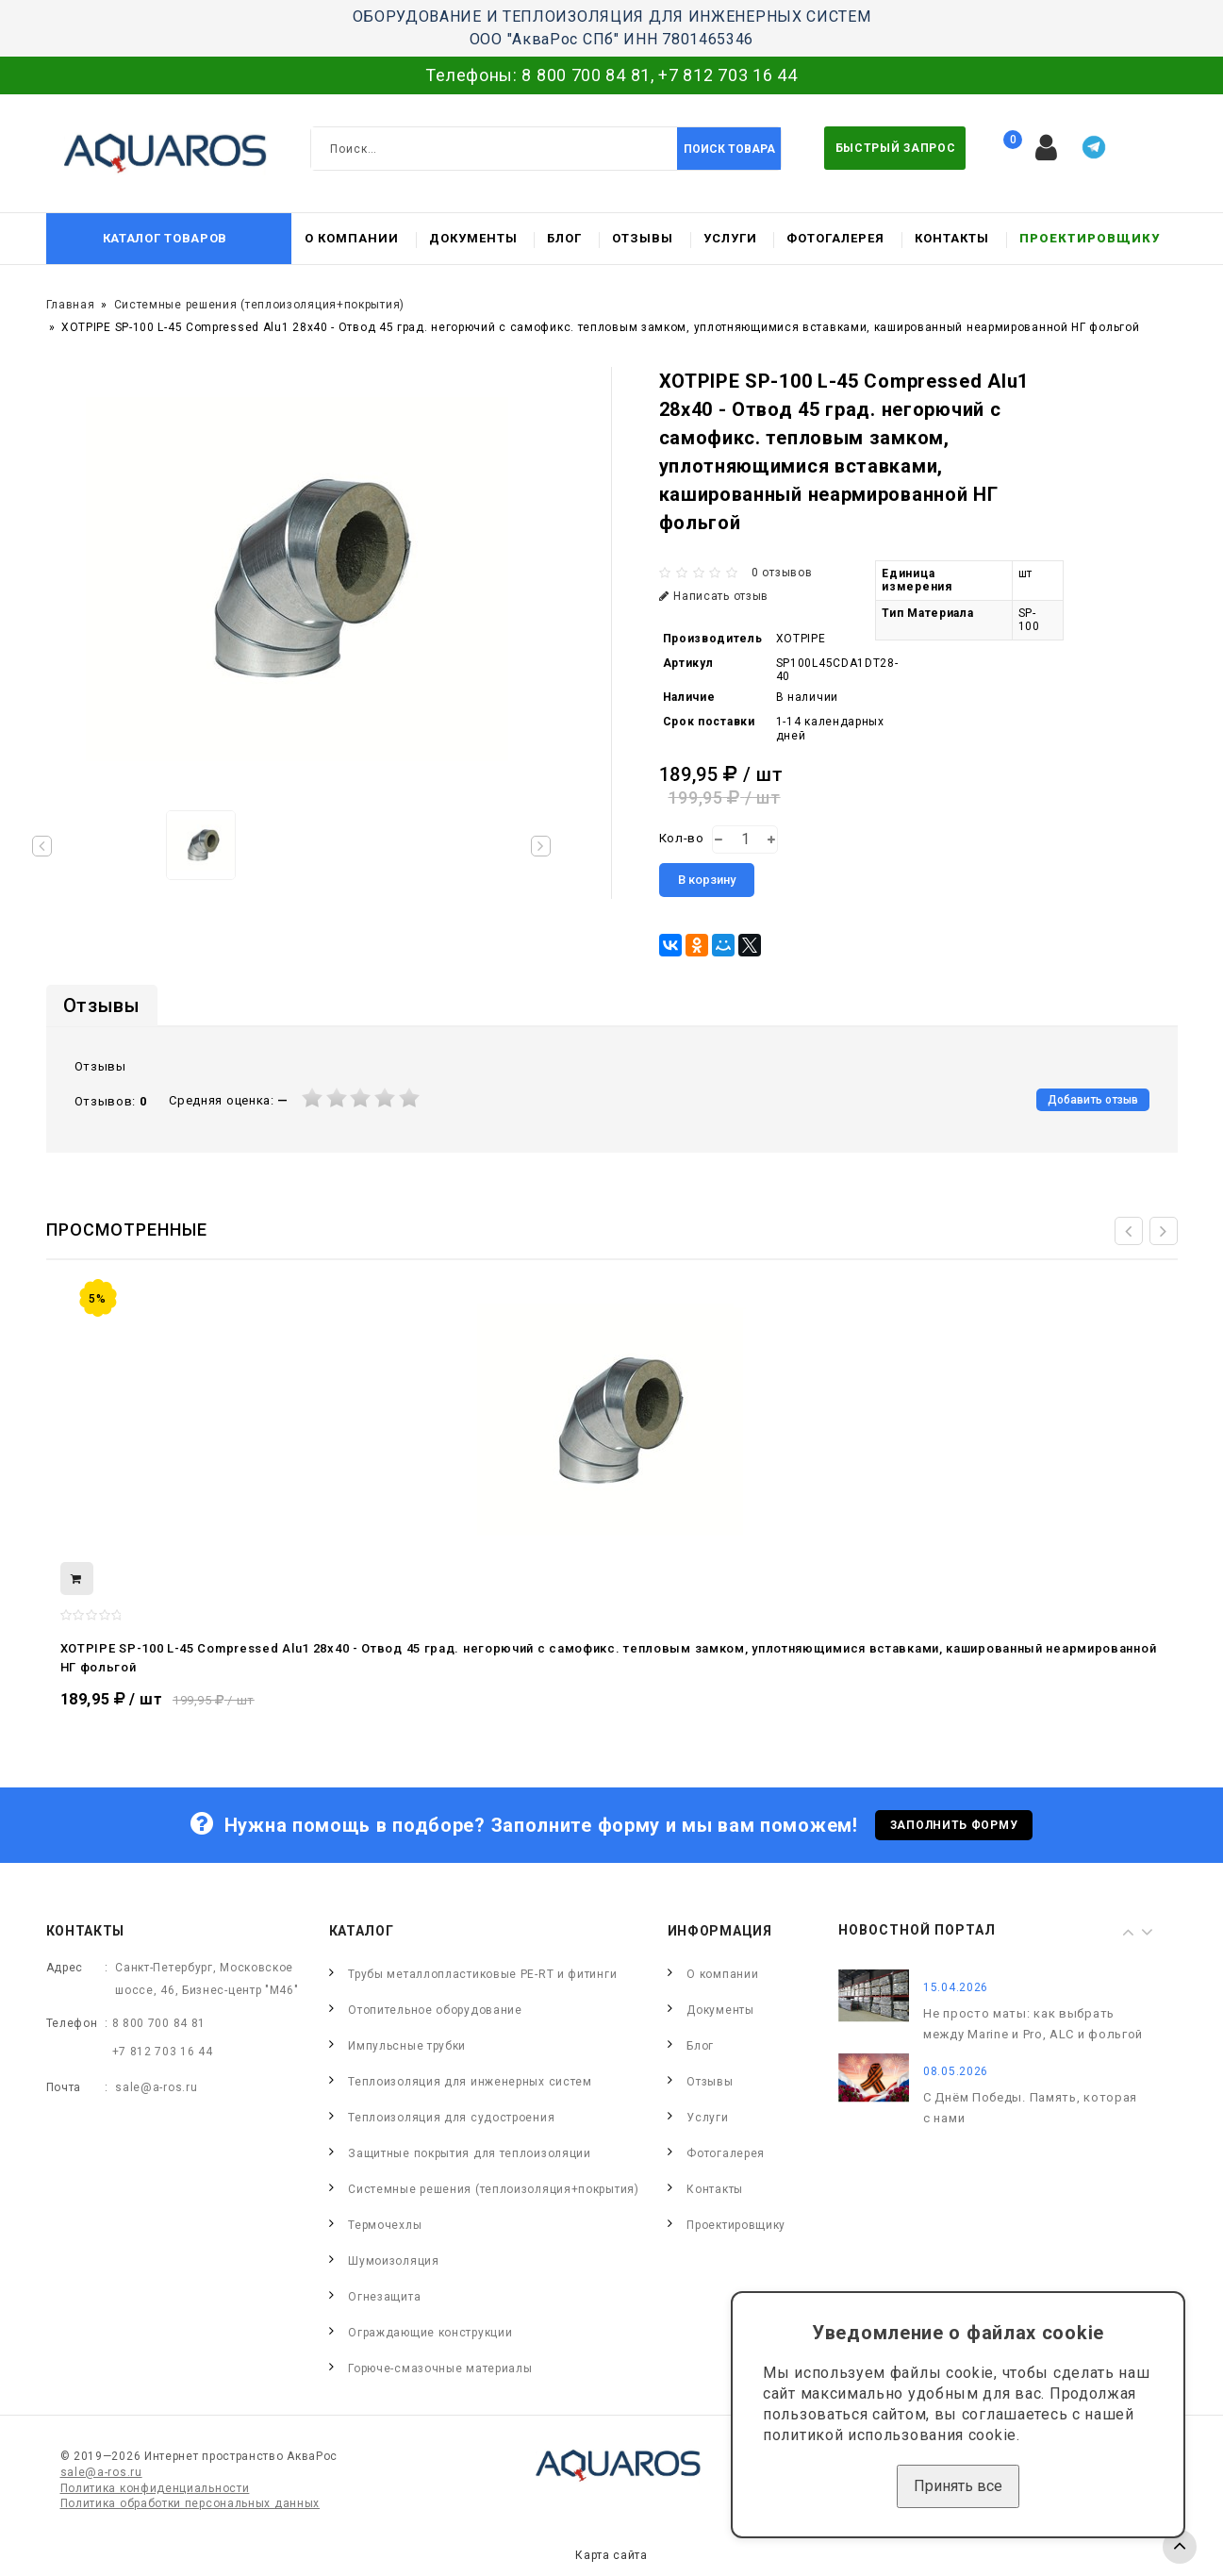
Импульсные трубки (407, 2045)
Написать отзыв (714, 596)
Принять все (958, 2486)
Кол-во (681, 838)
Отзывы (642, 238)
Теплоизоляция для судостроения (451, 2117)
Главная (70, 304)
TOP (1180, 2547)
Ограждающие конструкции (430, 2332)
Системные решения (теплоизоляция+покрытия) (259, 304)
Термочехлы (384, 2225)
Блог (564, 238)
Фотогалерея (835, 238)
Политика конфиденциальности (155, 2488)
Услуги (730, 238)
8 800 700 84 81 (586, 75)
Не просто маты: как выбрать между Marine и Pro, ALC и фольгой (1033, 2023)
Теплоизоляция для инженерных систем (470, 2081)
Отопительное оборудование (435, 2010)
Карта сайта (611, 2555)
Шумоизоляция (393, 2261)
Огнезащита (384, 2296)
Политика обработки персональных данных (190, 2503)
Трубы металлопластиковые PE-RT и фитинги (482, 1974)
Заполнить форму (954, 1825)
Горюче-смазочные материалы (440, 2368)
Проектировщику (1089, 238)
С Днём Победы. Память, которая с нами (1030, 2107)
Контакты (952, 238)
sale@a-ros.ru (156, 2087)
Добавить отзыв (1093, 1099)
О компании (352, 238)
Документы (473, 238)
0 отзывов (782, 572)
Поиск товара (729, 149)
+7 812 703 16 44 (727, 75)
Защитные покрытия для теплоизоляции (469, 2153)
